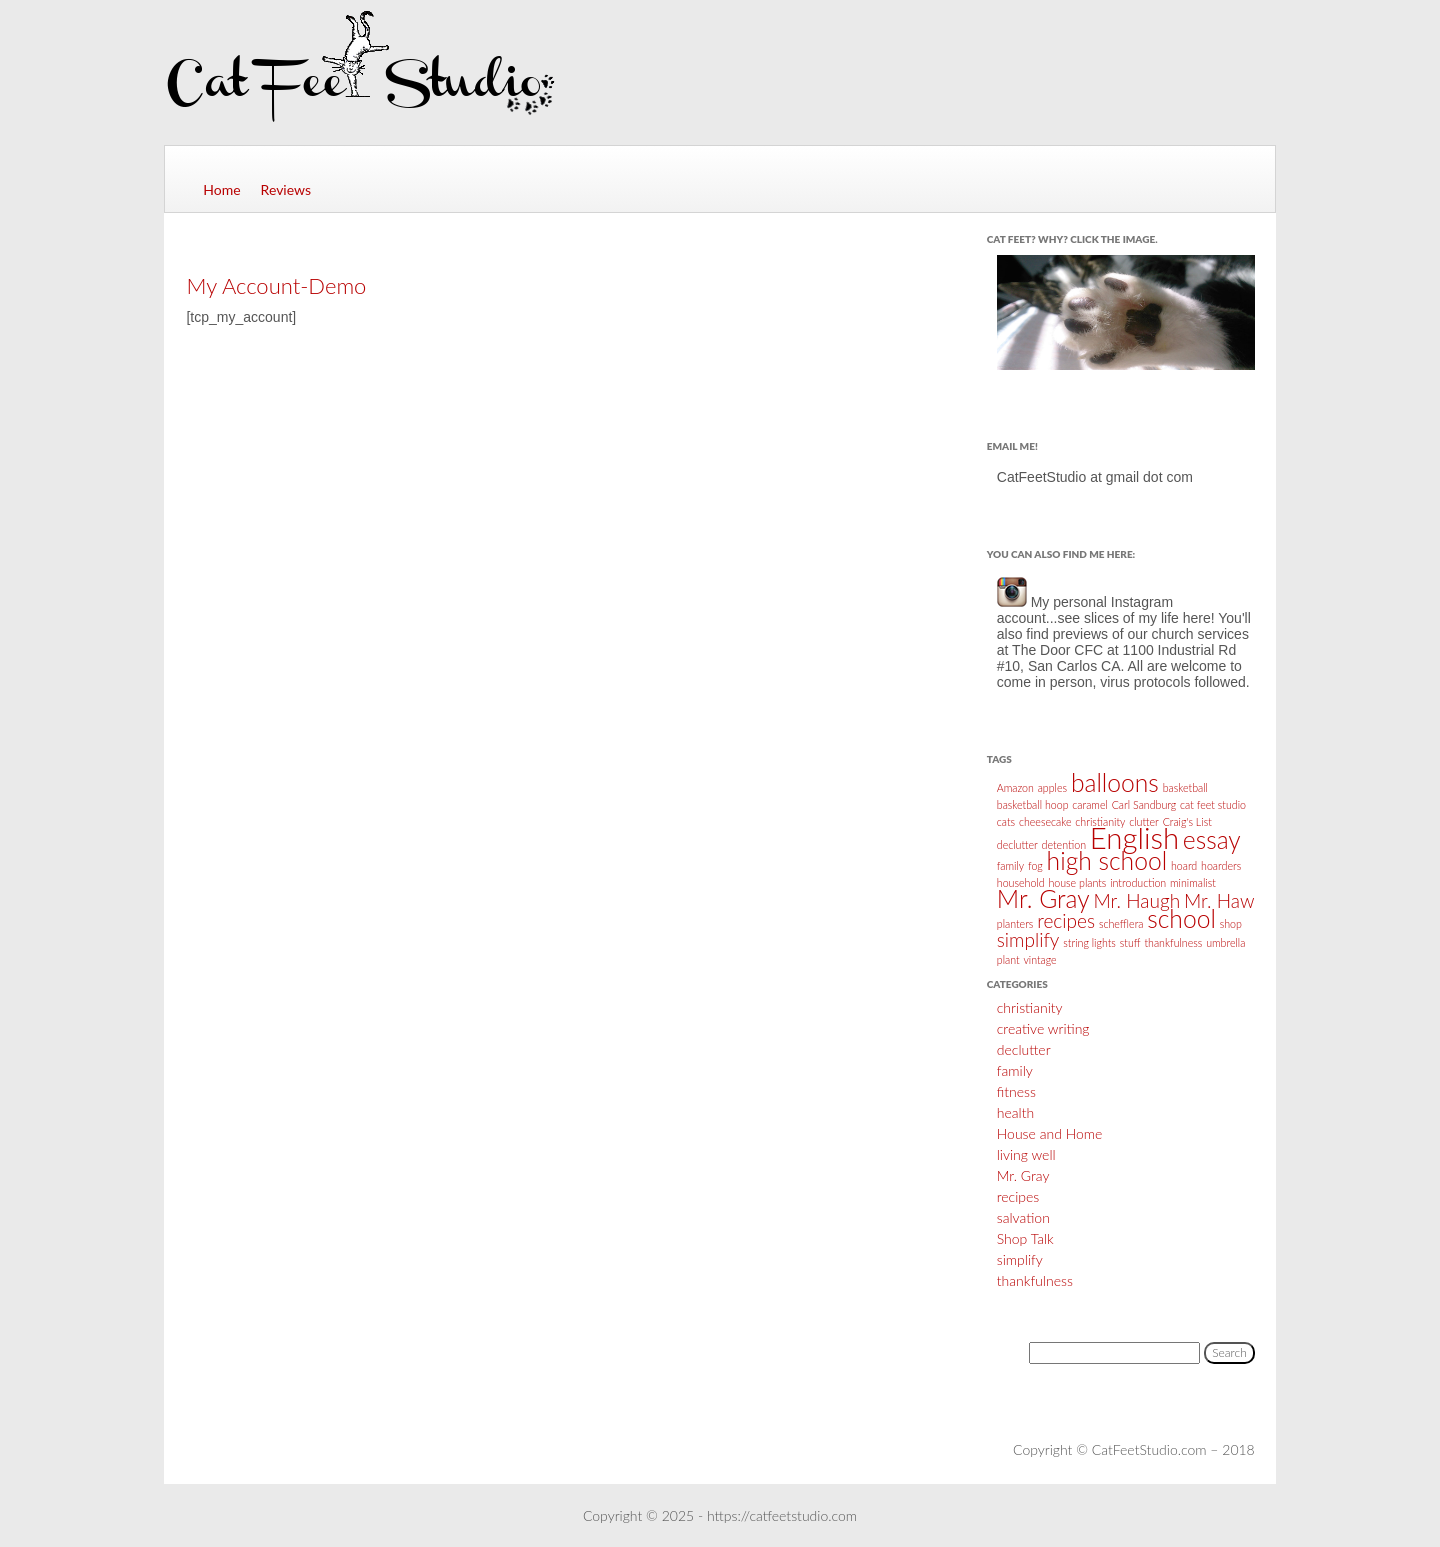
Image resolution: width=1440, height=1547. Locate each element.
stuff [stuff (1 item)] (1130, 942)
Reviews (286, 189)
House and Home (1050, 1133)
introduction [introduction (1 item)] (1138, 882)
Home (221, 189)
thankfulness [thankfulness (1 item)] (1173, 942)
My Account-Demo (276, 285)
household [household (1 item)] (1021, 882)
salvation (1023, 1217)
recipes (1018, 1196)
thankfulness (1035, 1280)
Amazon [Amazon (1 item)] (1015, 787)
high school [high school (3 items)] (1107, 860)
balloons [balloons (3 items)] (1115, 782)
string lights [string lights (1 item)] (1089, 942)
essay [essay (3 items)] (1212, 839)
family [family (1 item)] (1010, 865)
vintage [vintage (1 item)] (1039, 959)
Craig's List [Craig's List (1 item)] (1187, 821)
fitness (1016, 1091)
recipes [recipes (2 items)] (1066, 920)
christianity (1030, 1007)
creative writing (1043, 1028)
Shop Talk (1025, 1238)
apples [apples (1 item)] (1052, 787)
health (1015, 1112)
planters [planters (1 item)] (1015, 923)
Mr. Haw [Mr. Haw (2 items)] (1219, 900)
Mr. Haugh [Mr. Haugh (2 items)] (1136, 900)
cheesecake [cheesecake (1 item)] (1045, 821)
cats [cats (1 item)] (1006, 821)
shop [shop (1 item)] (1231, 923)
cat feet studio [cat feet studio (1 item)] (1213, 804)
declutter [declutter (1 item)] (1017, 844)
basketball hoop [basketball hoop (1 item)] (1033, 804)
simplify (1020, 1259)
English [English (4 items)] (1134, 837)
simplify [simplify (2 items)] (1028, 939)
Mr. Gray (1023, 1175)
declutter (1024, 1049)
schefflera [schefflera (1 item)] (1121, 923)
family (1015, 1070)
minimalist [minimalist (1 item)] (1193, 882)
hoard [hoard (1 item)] (1184, 865)
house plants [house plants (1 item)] (1077, 882)
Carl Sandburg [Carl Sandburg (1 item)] (1144, 804)
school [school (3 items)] (1181, 918)
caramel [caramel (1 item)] (1090, 804)
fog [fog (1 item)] (1035, 865)
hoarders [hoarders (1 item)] (1221, 865)
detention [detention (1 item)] (1064, 844)
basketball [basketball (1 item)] (1185, 787)
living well (1026, 1154)
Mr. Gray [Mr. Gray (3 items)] (1043, 898)
